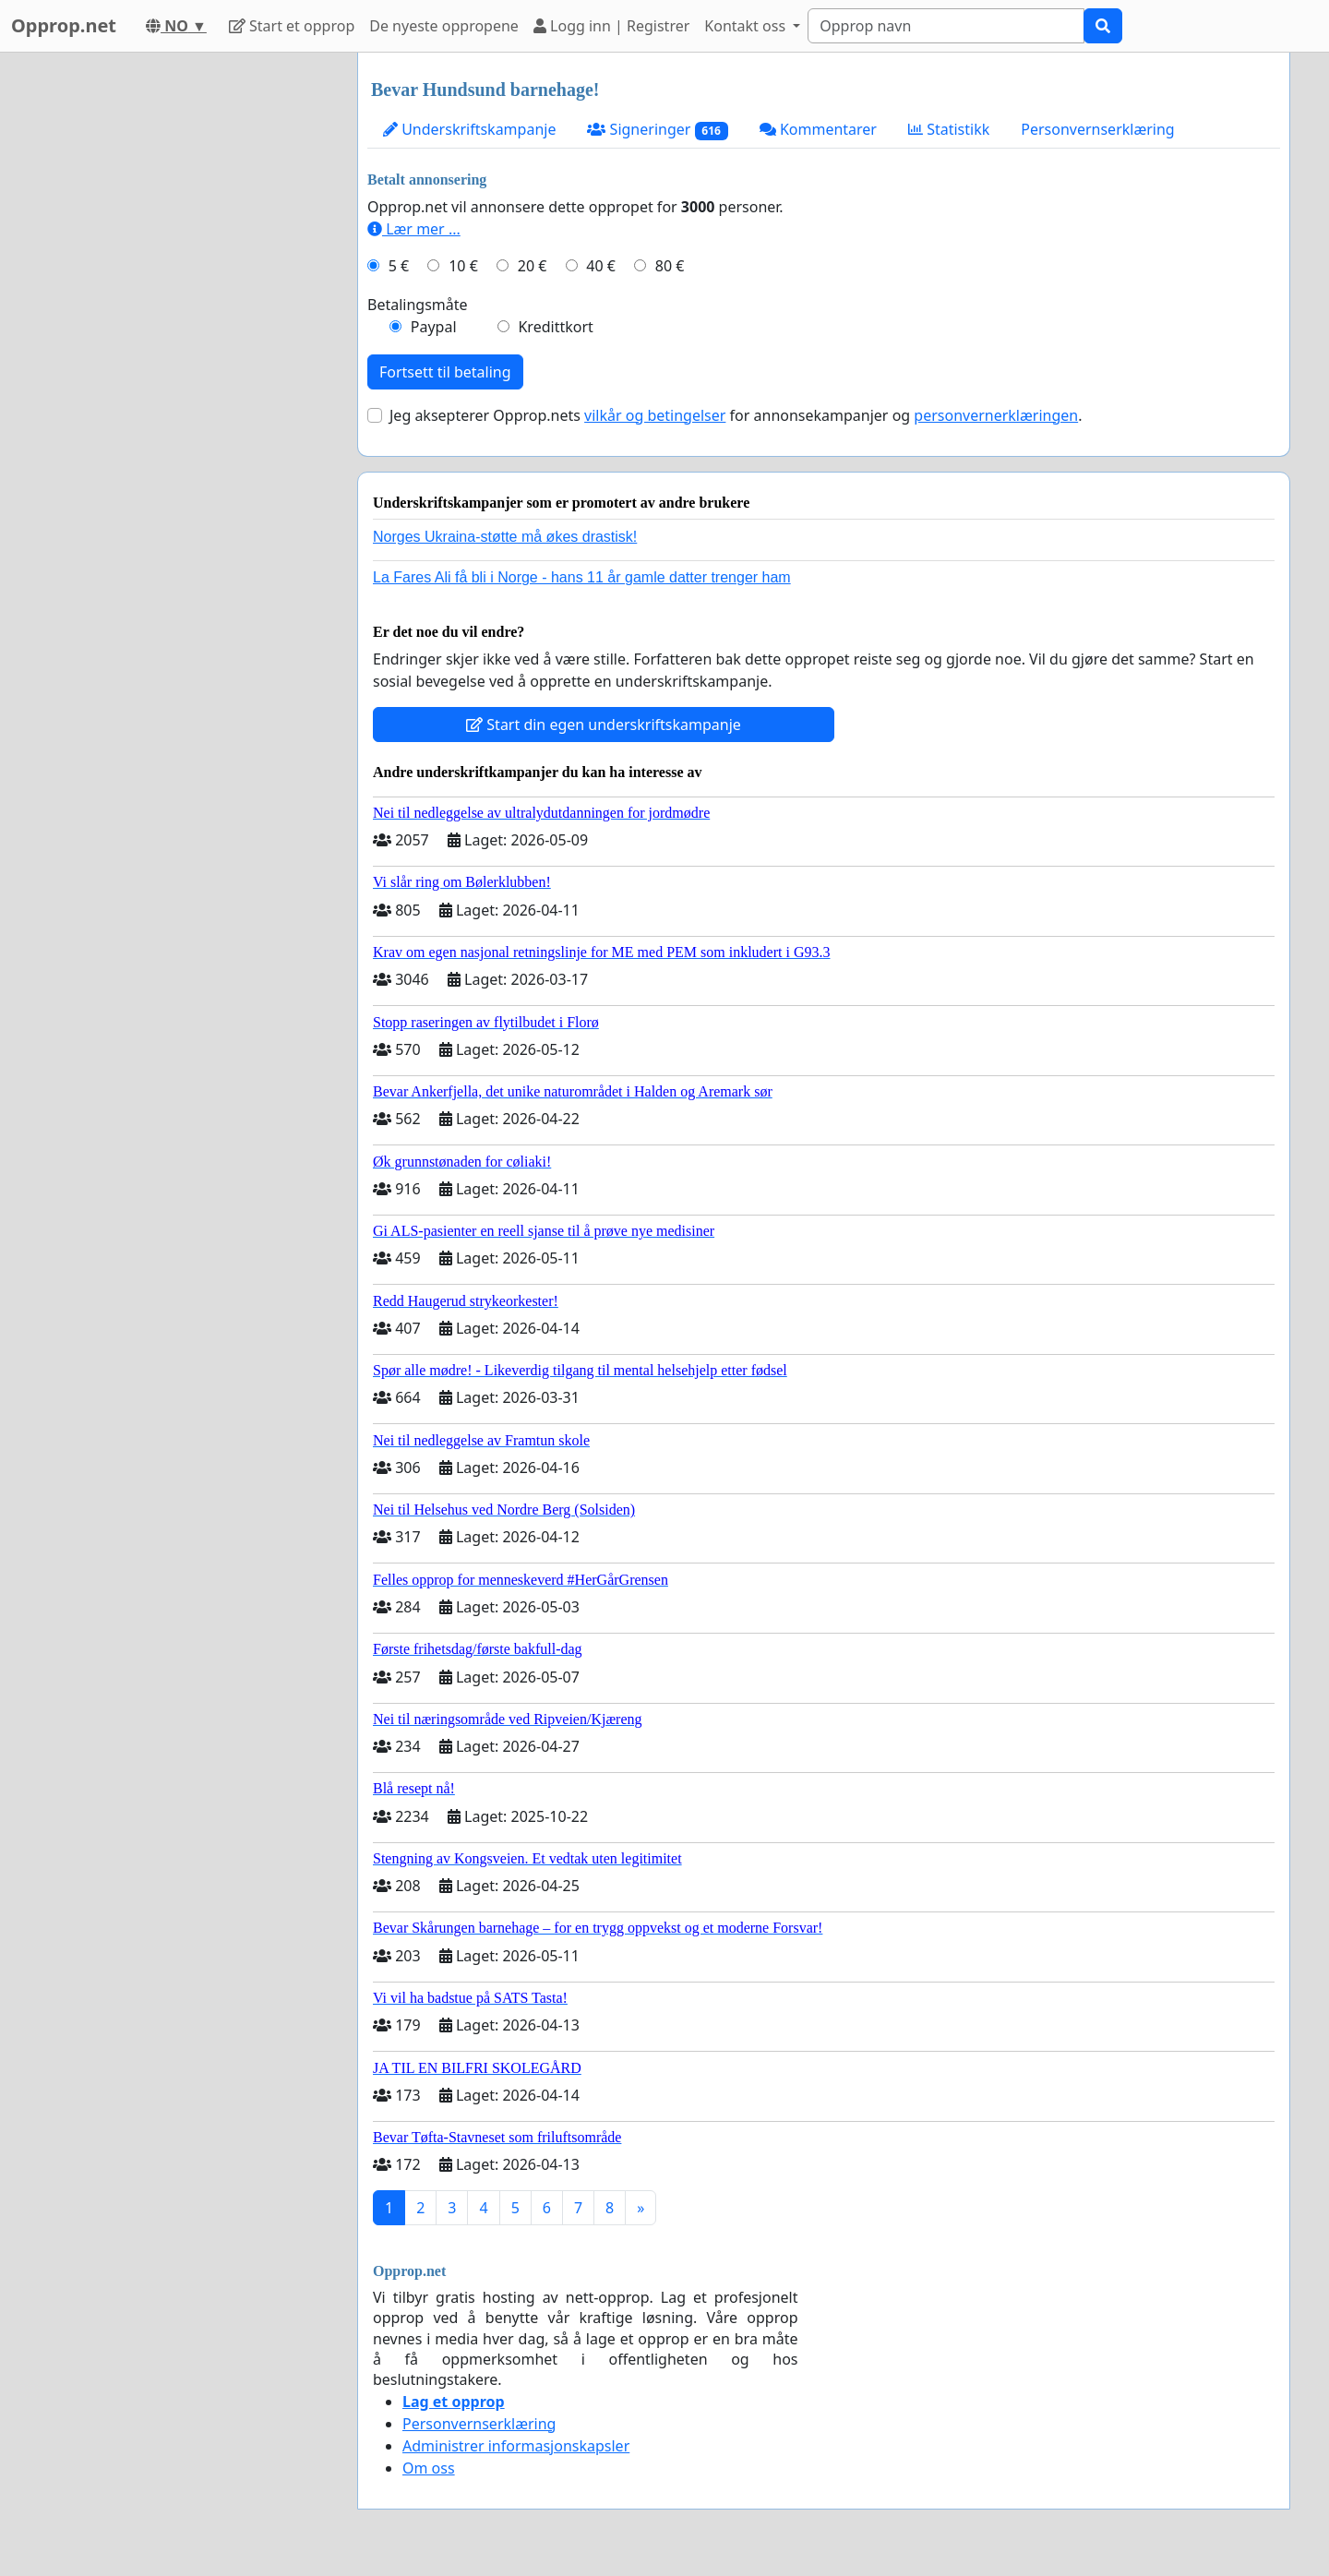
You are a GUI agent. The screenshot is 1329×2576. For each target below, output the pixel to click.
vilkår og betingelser (654, 415)
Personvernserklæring (1097, 129)
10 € (463, 266)
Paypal (434, 327)
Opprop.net (63, 25)
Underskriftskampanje (469, 129)
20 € (532, 266)
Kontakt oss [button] (746, 26)
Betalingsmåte (417, 304)
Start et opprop (291, 26)
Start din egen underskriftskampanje (603, 724)
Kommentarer (818, 129)
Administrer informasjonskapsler (515, 2446)
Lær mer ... (414, 229)
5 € (399, 266)
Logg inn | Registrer (611, 26)
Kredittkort (555, 327)
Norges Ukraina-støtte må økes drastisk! (505, 537)
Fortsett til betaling (445, 372)
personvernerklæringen (996, 415)
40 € (601, 266)
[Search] (946, 25)
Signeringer (657, 129)
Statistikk (948, 129)
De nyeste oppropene (444, 26)
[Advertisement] (177, 329)
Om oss (428, 2468)
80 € (670, 266)
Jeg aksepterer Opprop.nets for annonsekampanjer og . (735, 415)
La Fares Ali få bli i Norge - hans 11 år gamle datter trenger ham (582, 577)
